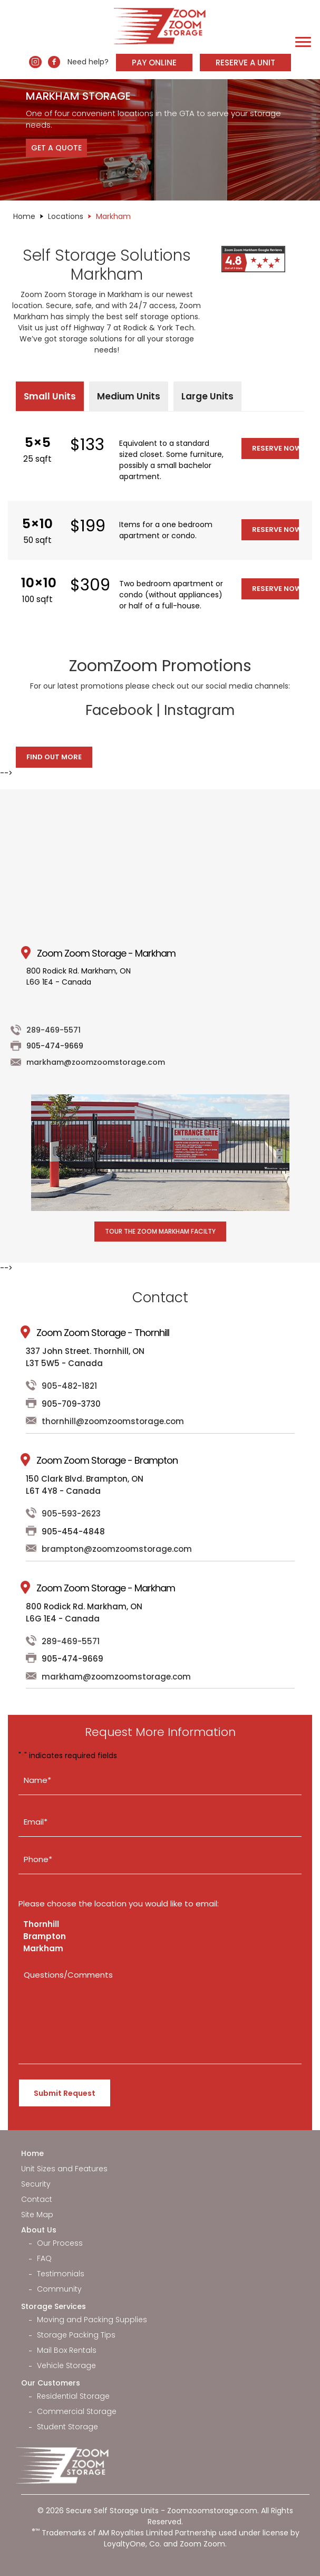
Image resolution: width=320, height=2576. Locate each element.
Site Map (37, 2214)
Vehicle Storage (66, 2365)
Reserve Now (275, 448)
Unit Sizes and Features (64, 2168)
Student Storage (67, 2426)
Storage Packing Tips (76, 2335)
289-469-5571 (53, 1030)
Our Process (60, 2243)
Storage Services (53, 2306)
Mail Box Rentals (66, 2350)
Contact (36, 2199)
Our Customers (50, 2383)
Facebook (118, 710)
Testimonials (60, 2273)
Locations (65, 216)
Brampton (44, 1936)
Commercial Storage (77, 2411)
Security (36, 2184)
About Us (38, 2230)
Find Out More (54, 757)
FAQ (44, 2258)
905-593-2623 (71, 1513)
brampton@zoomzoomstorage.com (117, 1548)
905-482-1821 (69, 1385)
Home (24, 216)
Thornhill (41, 1924)
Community (59, 2289)
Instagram (199, 710)
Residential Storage (73, 2396)
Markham (43, 1948)
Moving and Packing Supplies (92, 2319)
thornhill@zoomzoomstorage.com (113, 1421)
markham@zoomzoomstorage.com (95, 1062)
